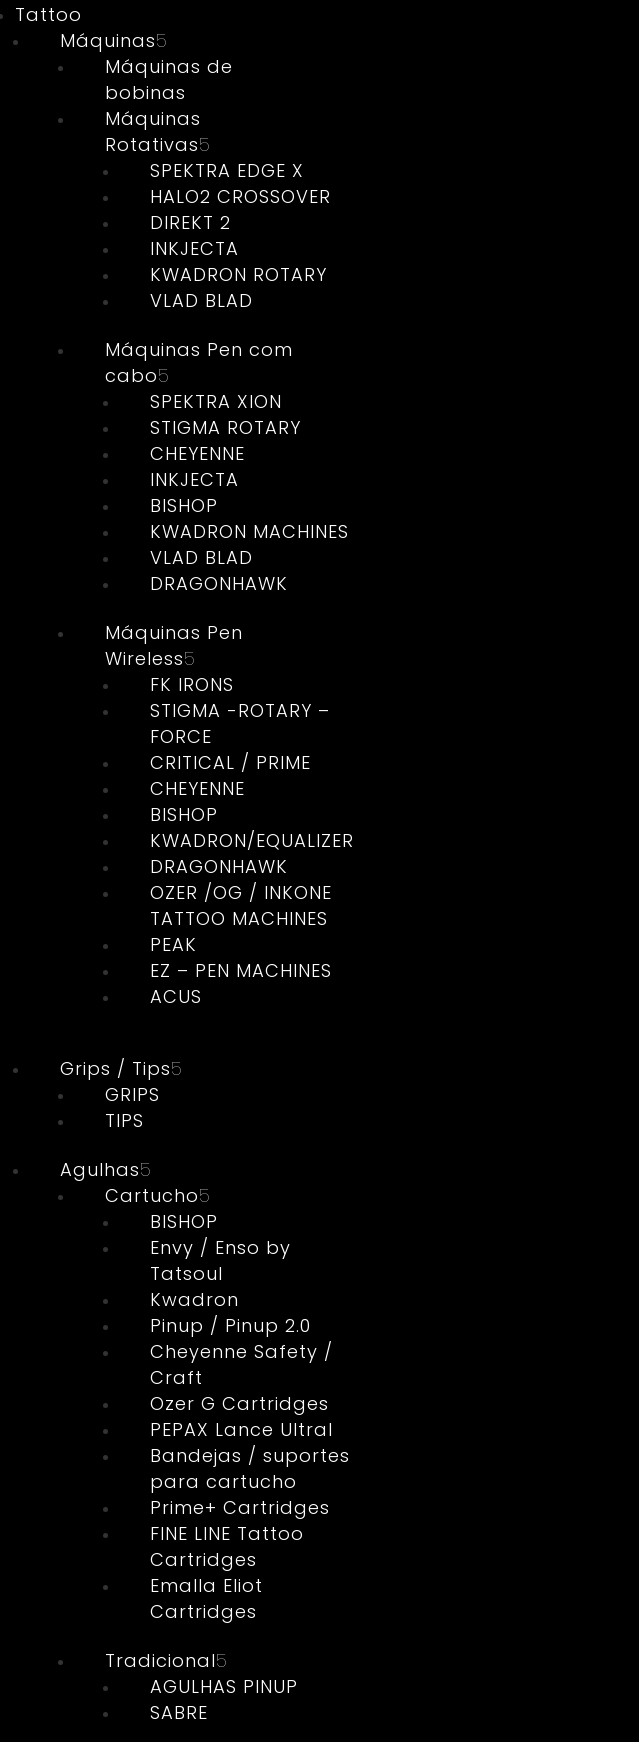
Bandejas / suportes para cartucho (250, 1468)
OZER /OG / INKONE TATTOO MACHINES (241, 905)
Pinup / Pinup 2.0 (230, 1325)
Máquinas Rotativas (153, 131)
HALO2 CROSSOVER (240, 196)
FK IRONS (192, 684)
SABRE (179, 1712)
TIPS (124, 1120)
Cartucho (152, 1195)
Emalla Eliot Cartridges (206, 1598)
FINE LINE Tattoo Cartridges (227, 1546)
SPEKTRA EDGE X (227, 170)
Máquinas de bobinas (169, 79)
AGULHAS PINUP (224, 1686)
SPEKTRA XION (216, 401)
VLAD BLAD (201, 300)
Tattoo (48, 14)
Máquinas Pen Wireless (174, 645)
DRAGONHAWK (219, 583)
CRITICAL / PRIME (230, 762)
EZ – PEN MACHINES (241, 970)
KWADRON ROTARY (238, 274)
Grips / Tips (115, 1068)
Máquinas (108, 40)
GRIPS (132, 1094)
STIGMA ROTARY (225, 427)
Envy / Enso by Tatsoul (220, 1260)
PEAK (173, 944)
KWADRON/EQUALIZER (252, 840)
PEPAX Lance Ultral (241, 1429)
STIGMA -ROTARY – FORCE (240, 723)
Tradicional (160, 1660)
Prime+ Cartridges (240, 1507)
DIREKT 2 (190, 222)
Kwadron (194, 1299)
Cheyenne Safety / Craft (241, 1364)
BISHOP (184, 505)
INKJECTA (194, 248)
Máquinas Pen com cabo (199, 362)
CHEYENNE (197, 453)
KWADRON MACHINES (249, 531)
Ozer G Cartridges (239, 1403)
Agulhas (100, 1169)
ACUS (176, 996)
